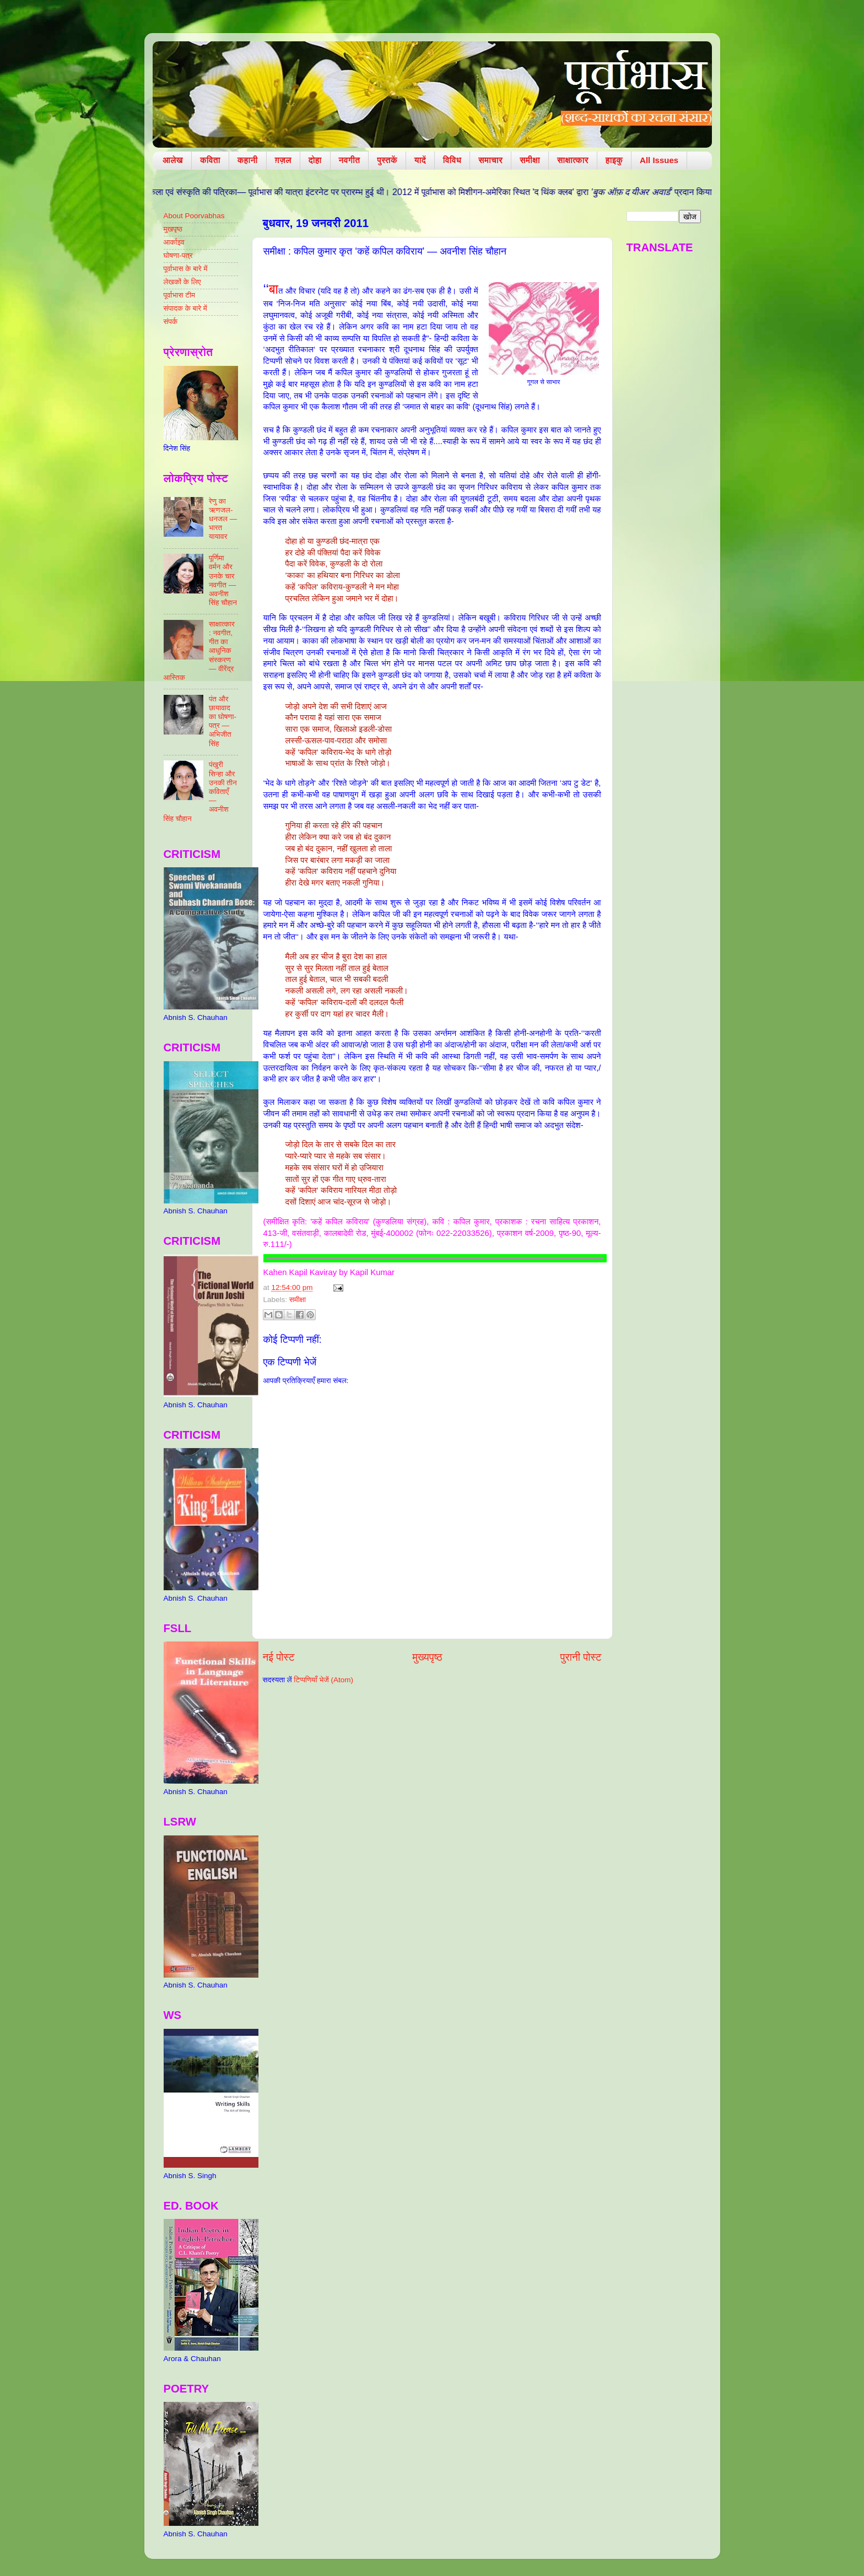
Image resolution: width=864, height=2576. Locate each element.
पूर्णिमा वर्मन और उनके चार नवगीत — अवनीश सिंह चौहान (223, 580)
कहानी (247, 160)
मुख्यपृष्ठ (427, 1657)
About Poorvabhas (194, 216)
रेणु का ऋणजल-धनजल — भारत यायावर (223, 519)
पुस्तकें (387, 160)
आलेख (173, 160)
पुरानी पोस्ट (581, 1657)
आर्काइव (174, 242)
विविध (452, 160)
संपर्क (171, 321)
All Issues (659, 160)
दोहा (315, 160)
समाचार (490, 160)
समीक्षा (530, 160)
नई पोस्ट (279, 1657)
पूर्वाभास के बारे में (186, 268)
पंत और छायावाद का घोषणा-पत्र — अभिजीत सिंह (222, 721)
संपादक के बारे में (185, 308)
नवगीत (349, 160)
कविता (210, 160)
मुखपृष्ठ (173, 229)
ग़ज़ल (283, 160)
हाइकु (614, 160)
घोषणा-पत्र (178, 255)
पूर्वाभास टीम (179, 295)
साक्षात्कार (572, 160)
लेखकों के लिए (182, 282)
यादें (420, 160)
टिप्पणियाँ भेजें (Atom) (323, 1680)
